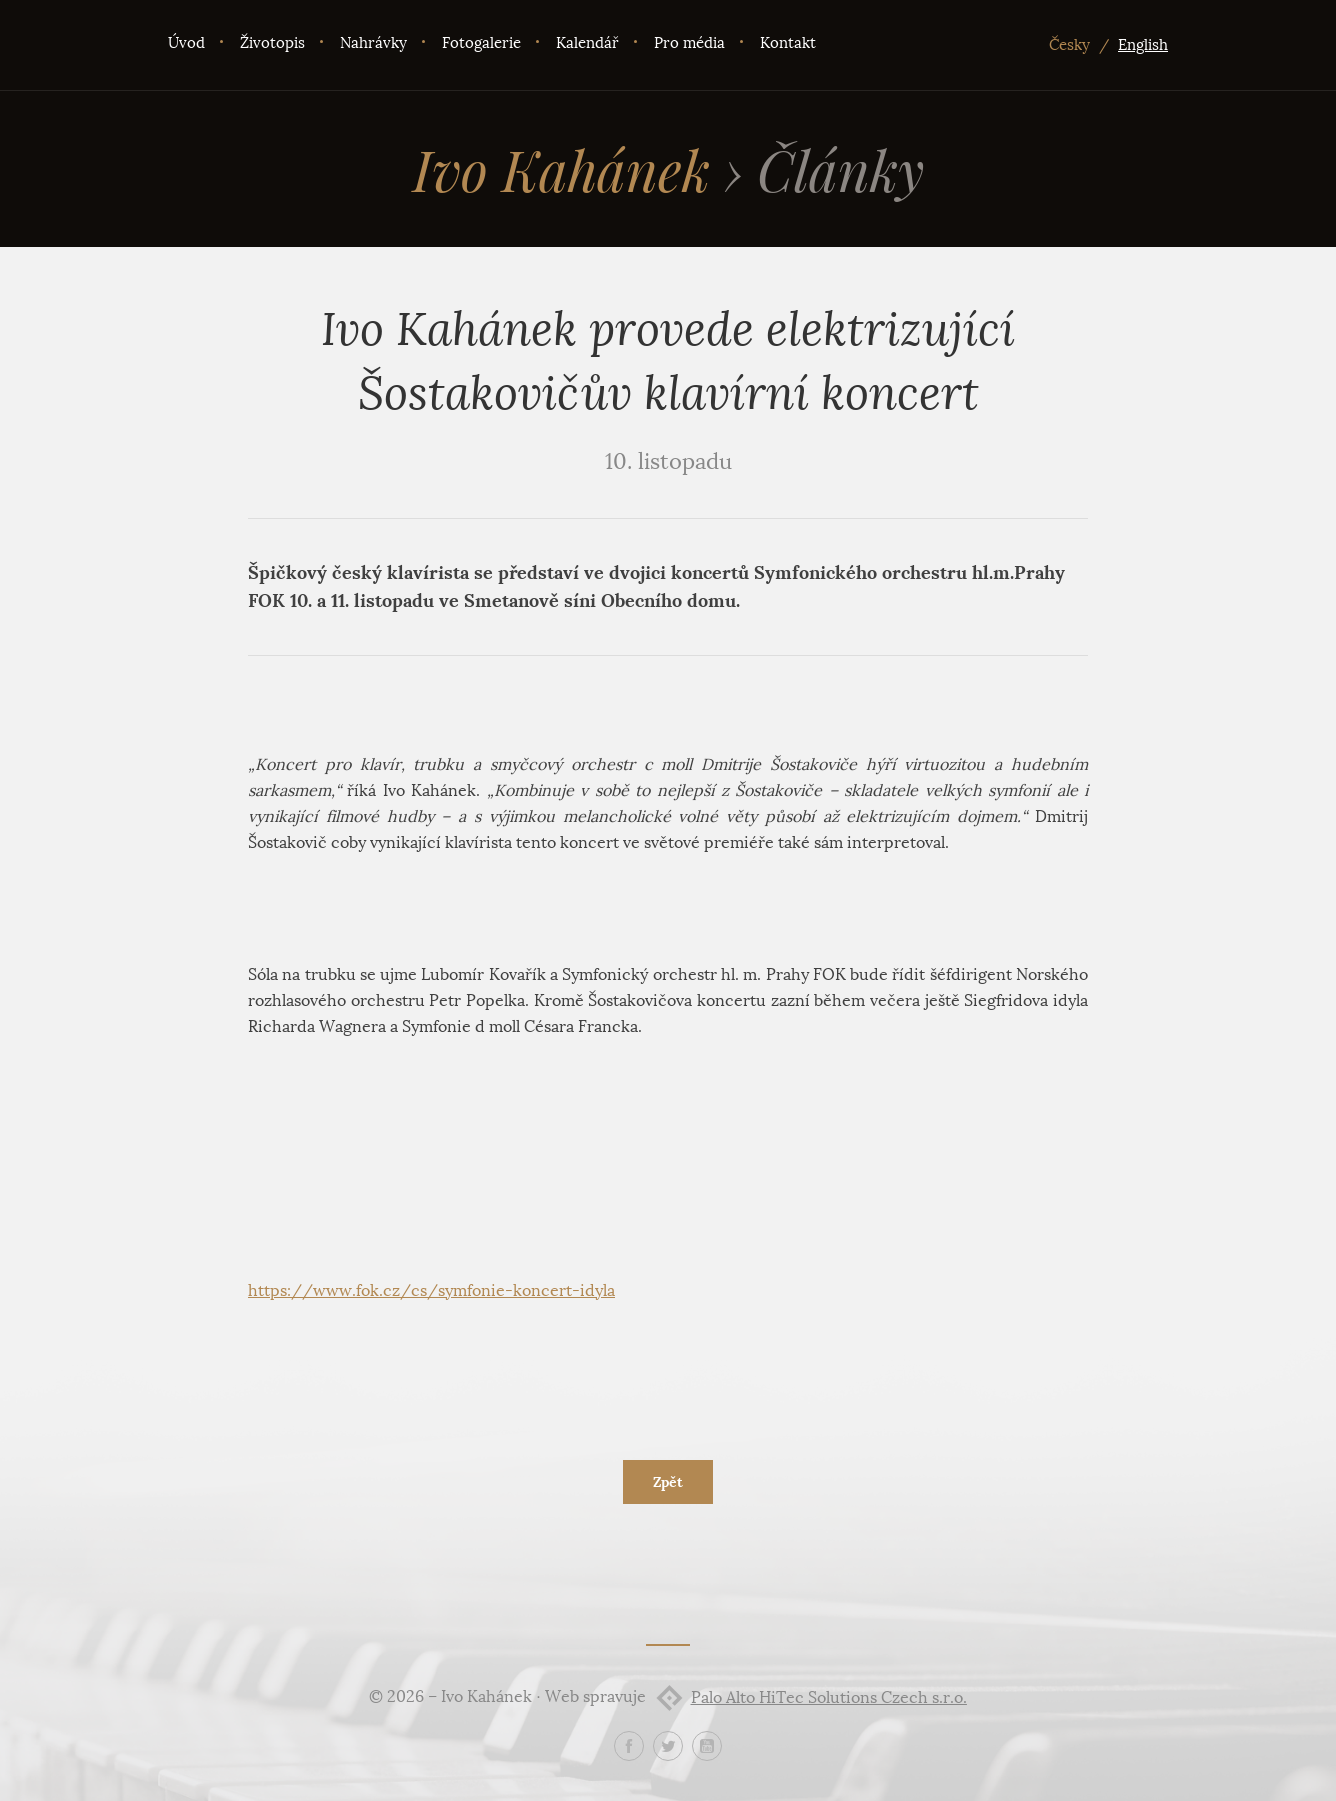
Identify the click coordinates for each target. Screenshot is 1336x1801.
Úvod (186, 43)
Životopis (272, 43)
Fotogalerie (481, 43)
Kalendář (587, 43)
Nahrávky (373, 43)
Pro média (689, 43)
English (1143, 45)
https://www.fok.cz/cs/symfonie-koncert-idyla (431, 1290)
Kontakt (788, 43)
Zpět (668, 1482)
